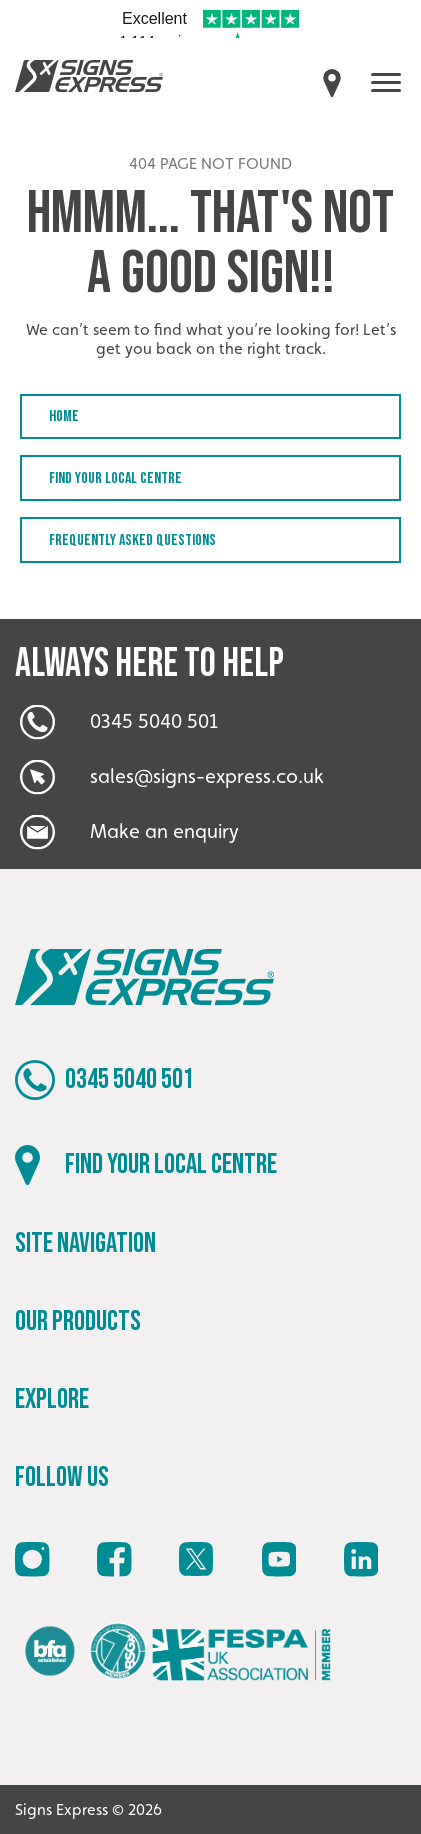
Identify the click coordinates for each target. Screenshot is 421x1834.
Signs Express (89, 76)
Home (64, 416)
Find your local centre (115, 478)
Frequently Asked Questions (132, 540)
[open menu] (386, 82)
